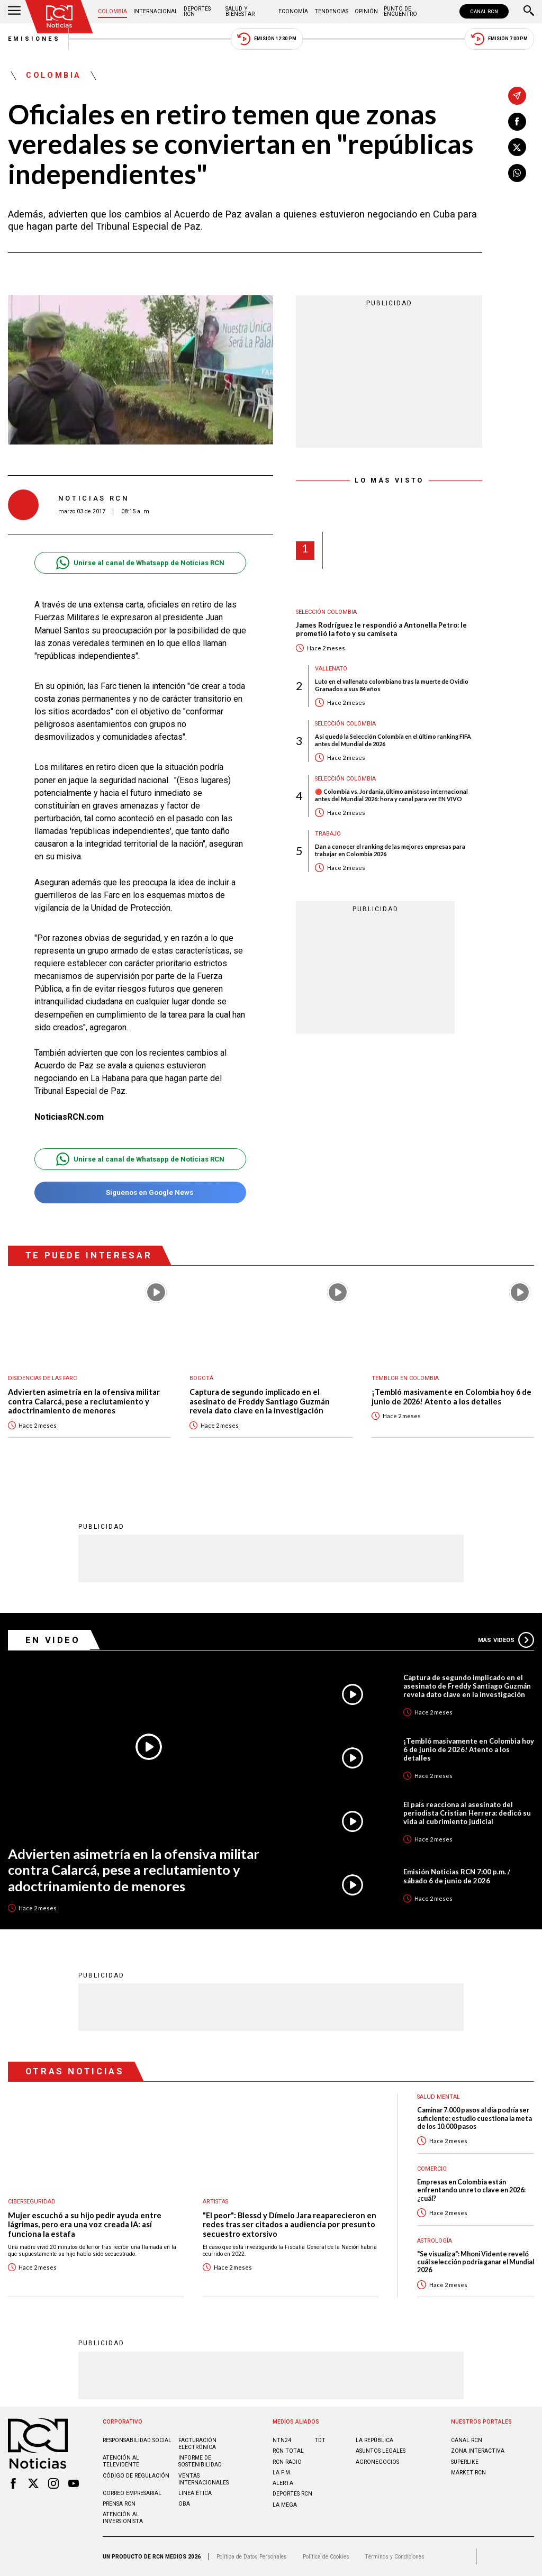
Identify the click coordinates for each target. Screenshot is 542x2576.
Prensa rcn (119, 2503)
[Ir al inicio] (59, 16)
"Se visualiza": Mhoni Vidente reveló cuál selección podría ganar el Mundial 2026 (475, 2262)
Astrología (434, 2240)
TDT (320, 2440)
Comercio (432, 2168)
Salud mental (438, 2096)
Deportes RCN (197, 11)
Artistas (215, 2201)
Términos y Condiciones (394, 2556)
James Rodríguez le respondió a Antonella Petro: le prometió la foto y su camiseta (381, 629)
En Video (52, 1640)
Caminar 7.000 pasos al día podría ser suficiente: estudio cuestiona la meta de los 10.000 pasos (474, 2118)
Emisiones (34, 38)
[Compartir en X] (517, 147)
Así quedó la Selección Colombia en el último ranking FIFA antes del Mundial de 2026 (393, 740)
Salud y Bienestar (240, 11)
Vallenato (331, 668)
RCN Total (288, 2450)
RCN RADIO (287, 2462)
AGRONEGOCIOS (377, 2462)
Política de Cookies (326, 2556)
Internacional (155, 11)
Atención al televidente (121, 2461)
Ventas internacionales (203, 2479)
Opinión (366, 11)
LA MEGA (285, 2504)
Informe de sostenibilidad (200, 2461)
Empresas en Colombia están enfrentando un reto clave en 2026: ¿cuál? (471, 2190)
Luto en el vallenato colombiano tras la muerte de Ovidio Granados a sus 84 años (391, 685)
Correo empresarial (132, 2493)
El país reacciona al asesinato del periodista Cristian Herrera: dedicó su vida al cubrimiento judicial (467, 1813)
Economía (293, 11)
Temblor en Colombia (405, 1378)
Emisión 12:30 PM (266, 39)
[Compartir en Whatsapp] (517, 173)
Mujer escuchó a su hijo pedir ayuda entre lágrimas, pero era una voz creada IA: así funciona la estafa (84, 2224)
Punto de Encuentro (400, 11)
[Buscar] (528, 11)
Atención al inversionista (123, 2518)
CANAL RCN (484, 11)
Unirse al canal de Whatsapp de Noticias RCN (140, 562)
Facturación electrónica (197, 2444)
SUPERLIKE (464, 2462)
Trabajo (328, 833)
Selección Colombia (326, 612)
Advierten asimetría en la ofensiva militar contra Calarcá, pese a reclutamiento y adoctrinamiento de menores (84, 1401)
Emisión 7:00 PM (499, 39)
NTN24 (282, 2440)
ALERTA (283, 2483)
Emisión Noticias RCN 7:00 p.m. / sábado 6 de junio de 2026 (456, 1875)
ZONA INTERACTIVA (477, 2450)
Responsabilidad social (137, 2440)
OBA (184, 2503)
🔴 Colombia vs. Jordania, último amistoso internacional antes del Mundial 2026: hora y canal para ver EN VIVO (391, 795)
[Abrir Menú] (14, 11)
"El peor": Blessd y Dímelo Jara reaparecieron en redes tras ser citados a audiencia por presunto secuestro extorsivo (289, 2224)
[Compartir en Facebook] (517, 122)
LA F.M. (282, 2472)
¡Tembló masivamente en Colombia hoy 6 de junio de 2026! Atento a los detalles (451, 1396)
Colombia (112, 11)
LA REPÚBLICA (374, 2440)
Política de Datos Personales (251, 2556)
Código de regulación (136, 2475)
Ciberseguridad (32, 2201)
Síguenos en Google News (140, 1192)
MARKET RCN (468, 2472)
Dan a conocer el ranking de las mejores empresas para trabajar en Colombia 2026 (390, 850)
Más (506, 1640)
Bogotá (201, 1378)
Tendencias (331, 11)
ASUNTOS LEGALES (380, 2450)
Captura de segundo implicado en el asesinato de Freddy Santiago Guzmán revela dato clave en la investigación (259, 1401)
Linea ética (195, 2493)
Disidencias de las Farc (42, 1378)
